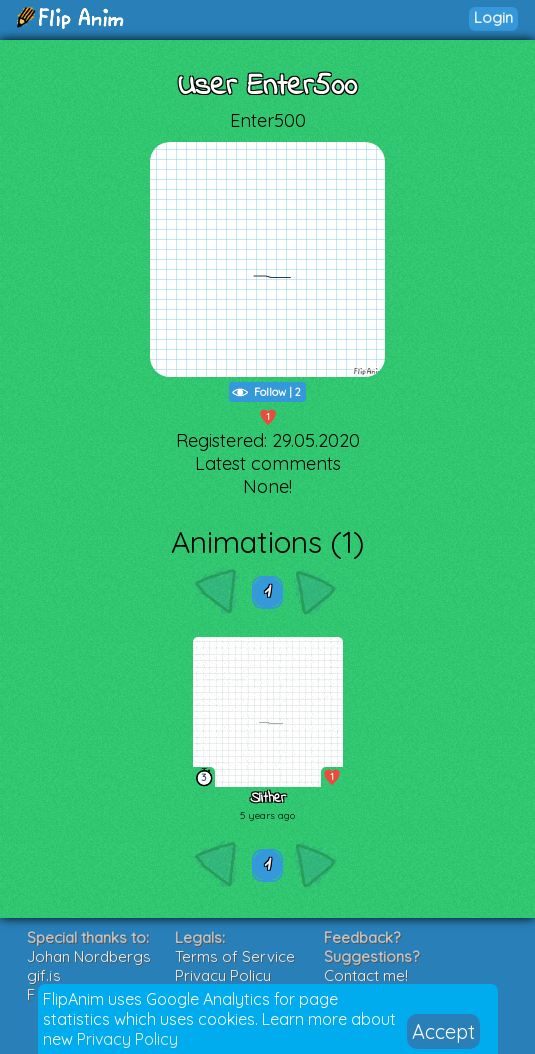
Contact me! (366, 975)
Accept (443, 1031)
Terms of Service (235, 956)
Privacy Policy (127, 1039)
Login (493, 17)
